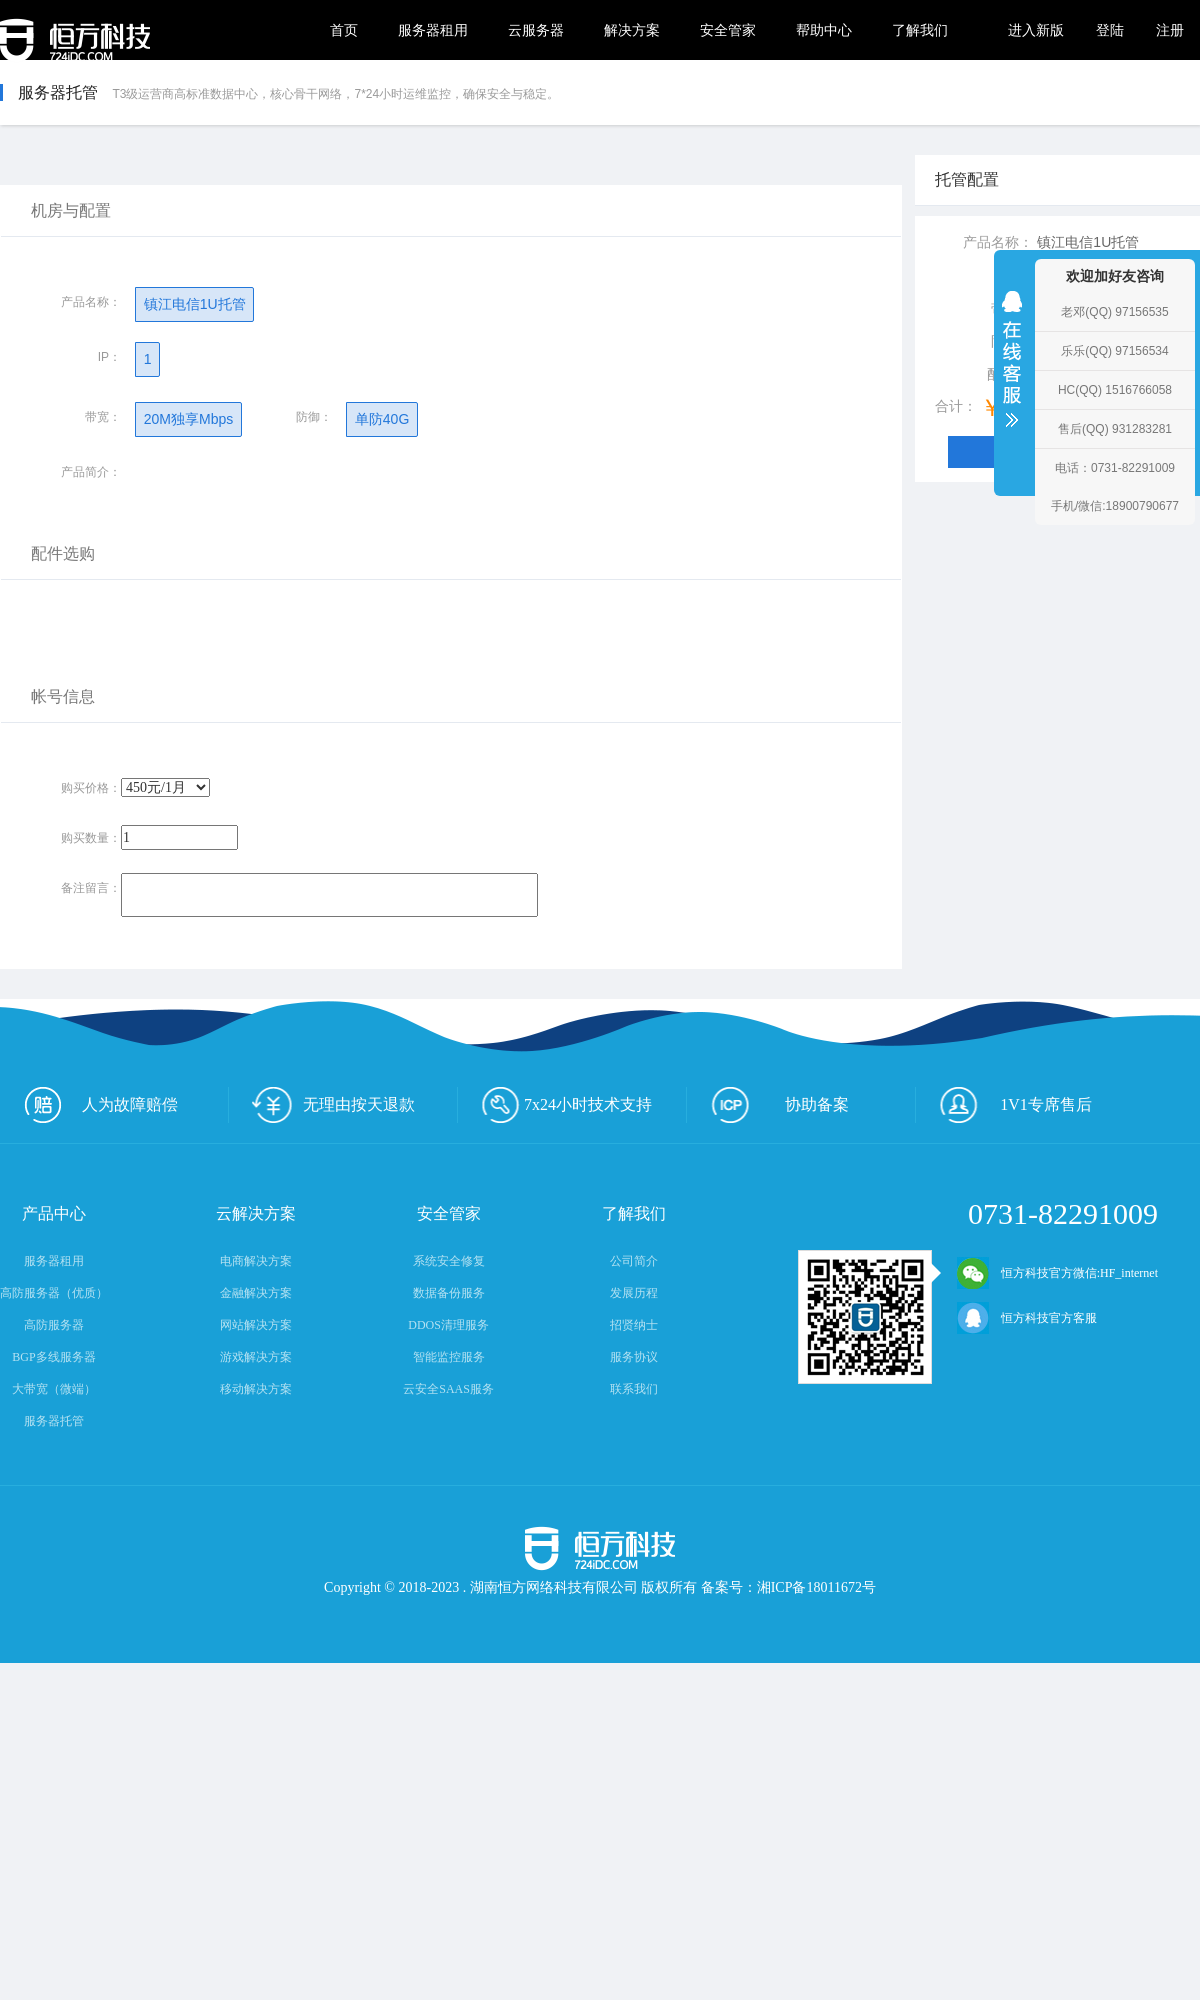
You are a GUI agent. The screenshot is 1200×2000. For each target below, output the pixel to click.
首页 (344, 30)
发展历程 (634, 1293)
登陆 (1110, 30)
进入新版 (1036, 30)
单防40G (382, 419)
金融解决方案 (256, 1293)
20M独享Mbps (188, 419)
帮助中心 (824, 30)
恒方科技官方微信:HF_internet (1057, 1273)
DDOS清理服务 (448, 1325)
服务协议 (634, 1357)
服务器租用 (433, 30)
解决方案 (632, 30)
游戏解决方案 (256, 1357)
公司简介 (634, 1261)
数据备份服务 (449, 1293)
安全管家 (728, 30)
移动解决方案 (256, 1389)
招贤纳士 (634, 1325)
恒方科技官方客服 (1027, 1318)
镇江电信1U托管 (194, 304)
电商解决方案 (256, 1261)
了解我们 (920, 30)
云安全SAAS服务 (448, 1389)
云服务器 (536, 30)
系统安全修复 (449, 1261)
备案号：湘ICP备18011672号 (788, 1587)
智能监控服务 (449, 1357)
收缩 (1012, 372)
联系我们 (634, 1389)
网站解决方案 (256, 1325)
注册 (1170, 30)
